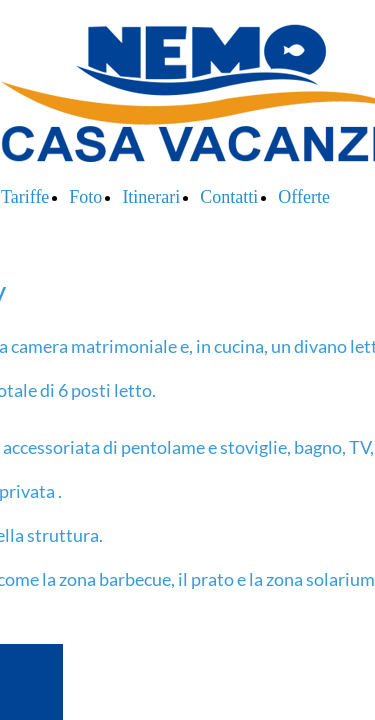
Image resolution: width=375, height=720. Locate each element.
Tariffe (25, 197)
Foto (85, 197)
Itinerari (151, 197)
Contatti (229, 197)
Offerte (304, 197)
